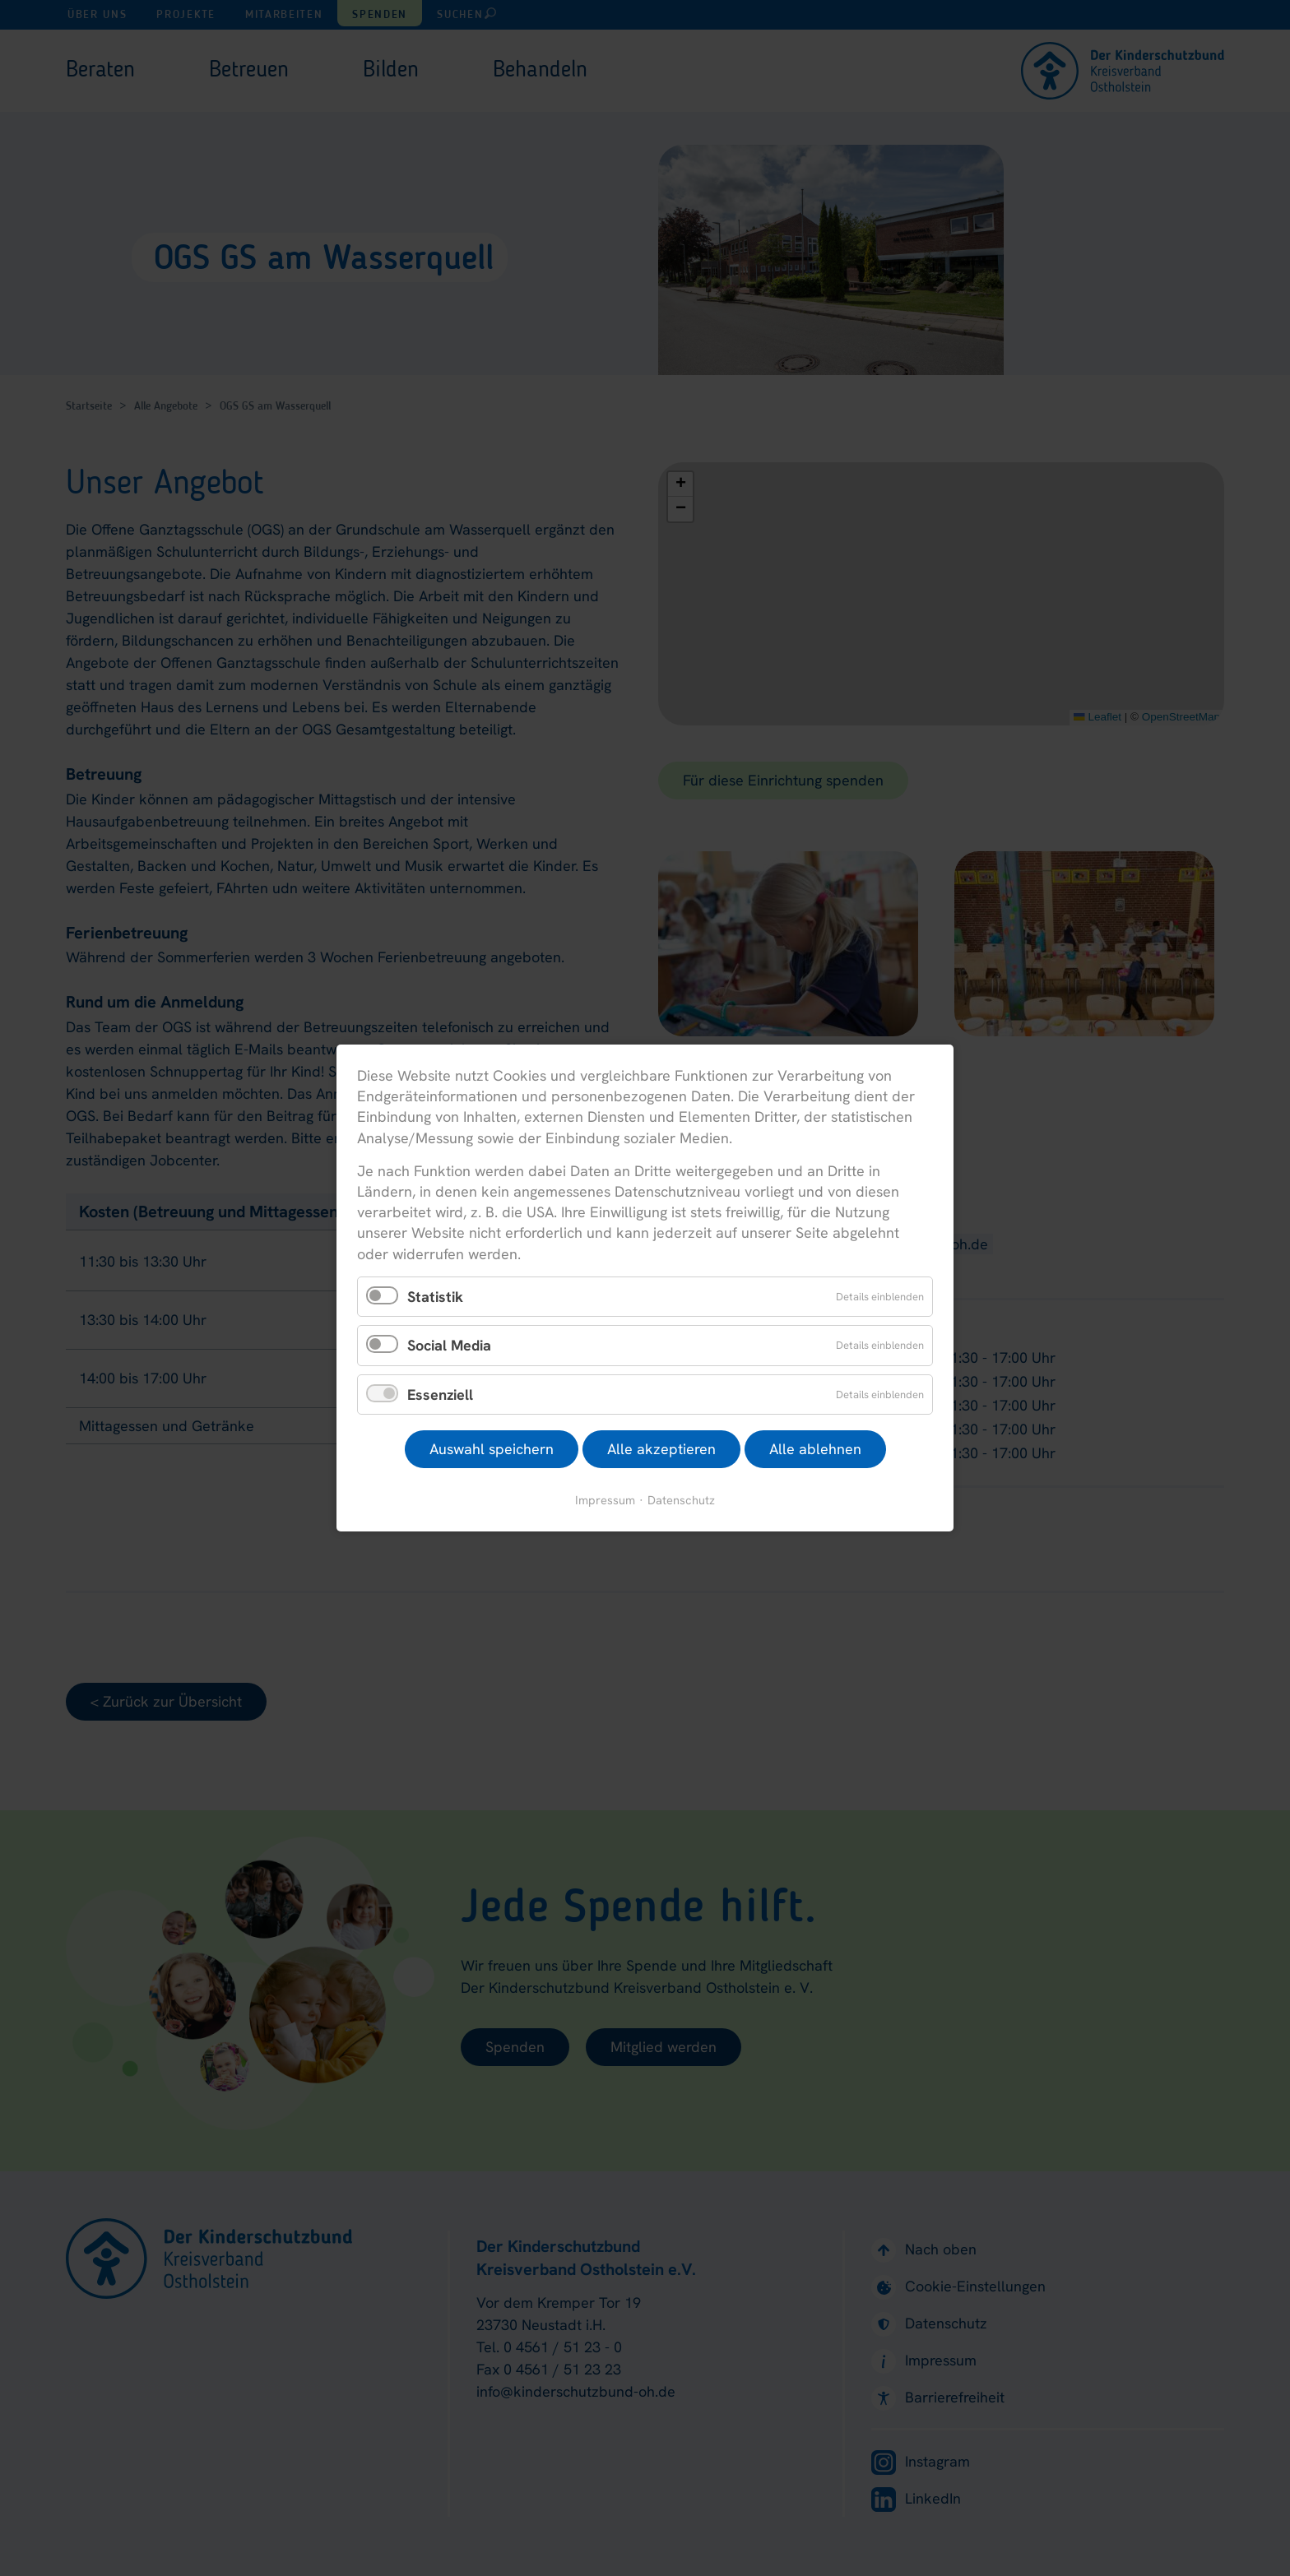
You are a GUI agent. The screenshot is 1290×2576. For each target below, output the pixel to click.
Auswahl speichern (491, 1448)
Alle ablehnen (815, 1448)
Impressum (605, 1500)
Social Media (449, 1345)
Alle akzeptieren (661, 1448)
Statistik (435, 1295)
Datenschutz (681, 1500)
